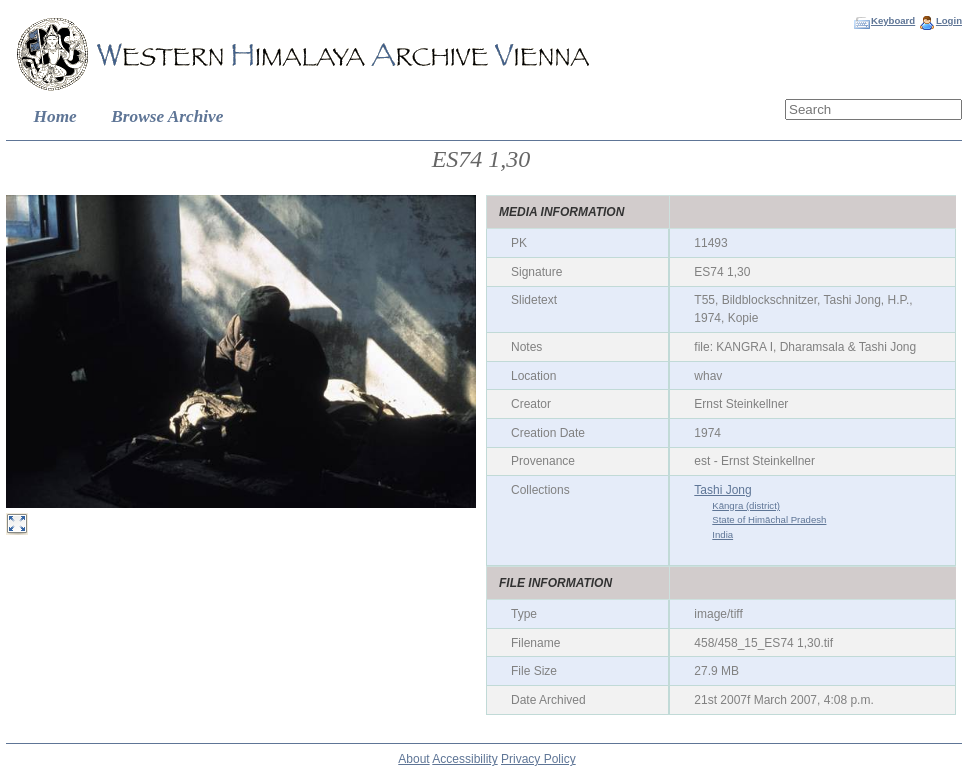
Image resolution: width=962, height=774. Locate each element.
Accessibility (464, 759)
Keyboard (893, 20)
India (722, 534)
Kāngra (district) (746, 505)
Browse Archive (167, 116)
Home (55, 116)
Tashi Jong (722, 490)
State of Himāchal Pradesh (769, 519)
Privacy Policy (538, 759)
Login (949, 20)
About (413, 759)
